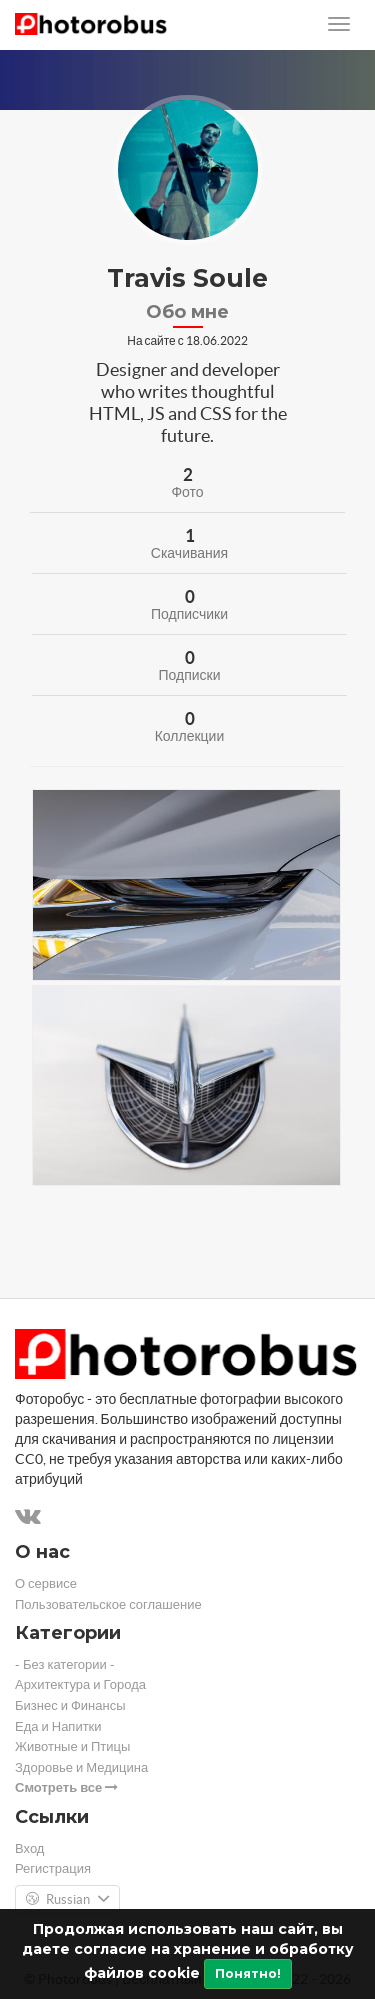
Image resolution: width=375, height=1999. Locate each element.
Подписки (189, 675)
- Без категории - (65, 1664)
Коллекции (190, 736)
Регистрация (53, 1868)
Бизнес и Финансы (70, 1705)
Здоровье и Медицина (81, 1767)
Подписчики (189, 614)
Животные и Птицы (72, 1746)
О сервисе (46, 1583)
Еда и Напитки (58, 1726)
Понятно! (248, 1973)
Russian (67, 1900)
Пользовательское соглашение (108, 1604)
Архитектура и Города (80, 1684)
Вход (29, 1848)
